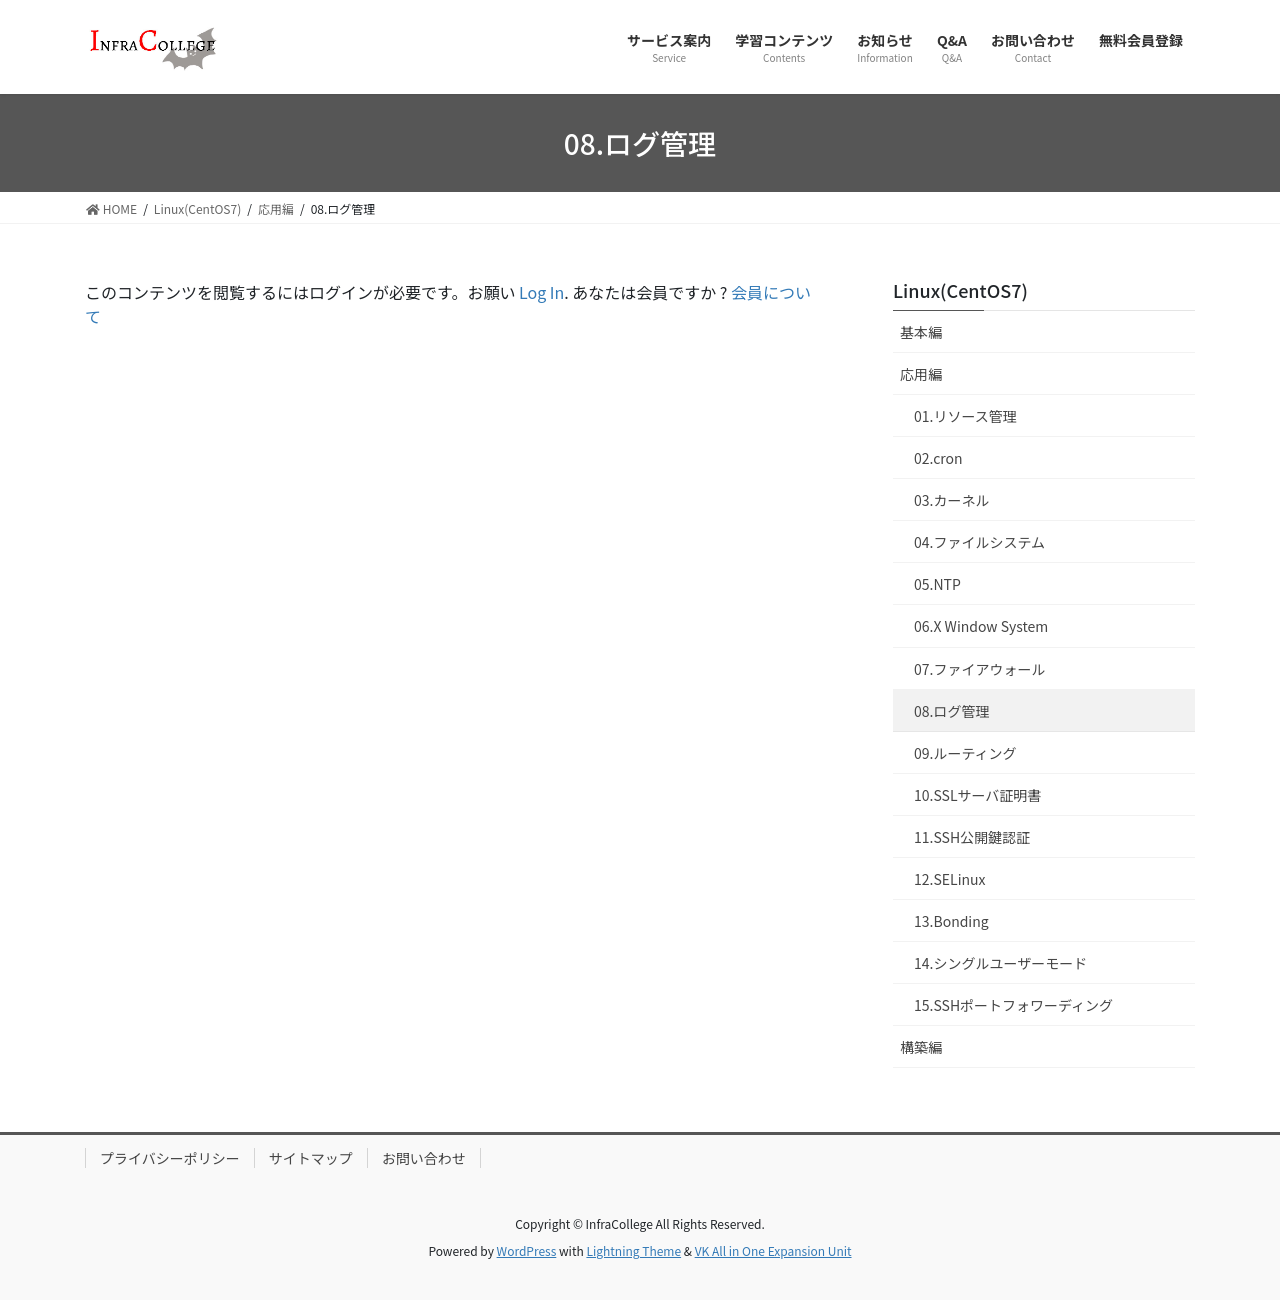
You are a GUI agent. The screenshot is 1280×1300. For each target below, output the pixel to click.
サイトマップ (311, 1158)
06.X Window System (981, 626)
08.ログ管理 (951, 711)
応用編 (921, 374)
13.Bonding (951, 921)
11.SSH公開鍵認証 (972, 837)
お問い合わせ (424, 1158)
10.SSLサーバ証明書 (977, 795)
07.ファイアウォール (979, 669)
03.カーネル (951, 500)
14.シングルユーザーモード (1000, 963)
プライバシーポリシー (170, 1158)
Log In (541, 292)
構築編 (921, 1047)
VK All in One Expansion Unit (773, 1250)
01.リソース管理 (965, 416)
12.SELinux (949, 879)
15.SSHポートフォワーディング (1013, 1005)
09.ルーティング (965, 753)
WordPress (527, 1250)
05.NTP (937, 584)
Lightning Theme (633, 1250)
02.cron (938, 458)
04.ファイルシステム (979, 542)
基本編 (921, 332)
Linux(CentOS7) (960, 290)
